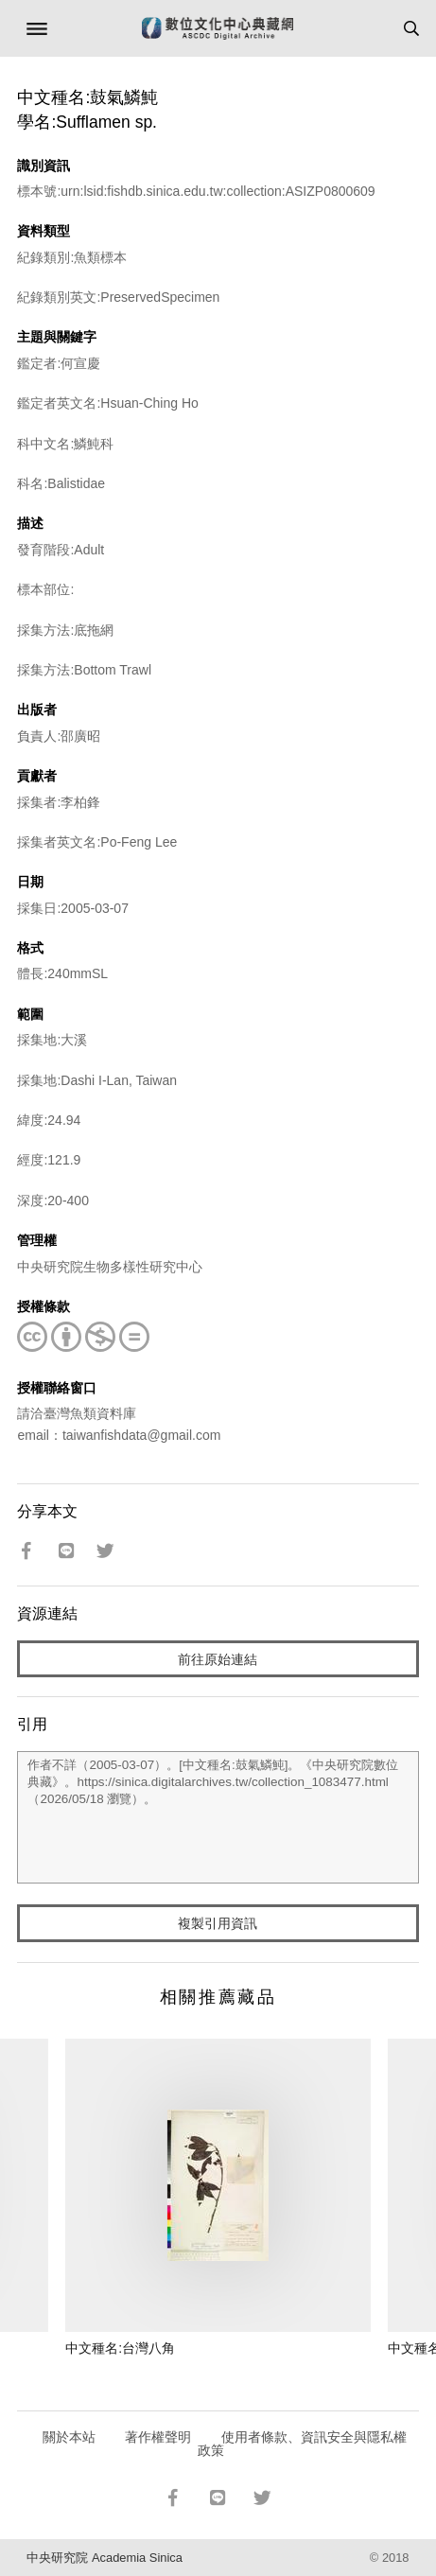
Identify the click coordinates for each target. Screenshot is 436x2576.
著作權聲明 (158, 2437)
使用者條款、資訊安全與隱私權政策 (302, 2443)
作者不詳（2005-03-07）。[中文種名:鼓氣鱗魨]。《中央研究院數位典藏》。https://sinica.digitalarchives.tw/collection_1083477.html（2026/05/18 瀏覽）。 (217, 1817)
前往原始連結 (217, 1659)
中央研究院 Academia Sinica (104, 2557)
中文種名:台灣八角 (120, 2348)
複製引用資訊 (217, 1923)
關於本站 (69, 2437)
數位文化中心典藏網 (217, 28)
